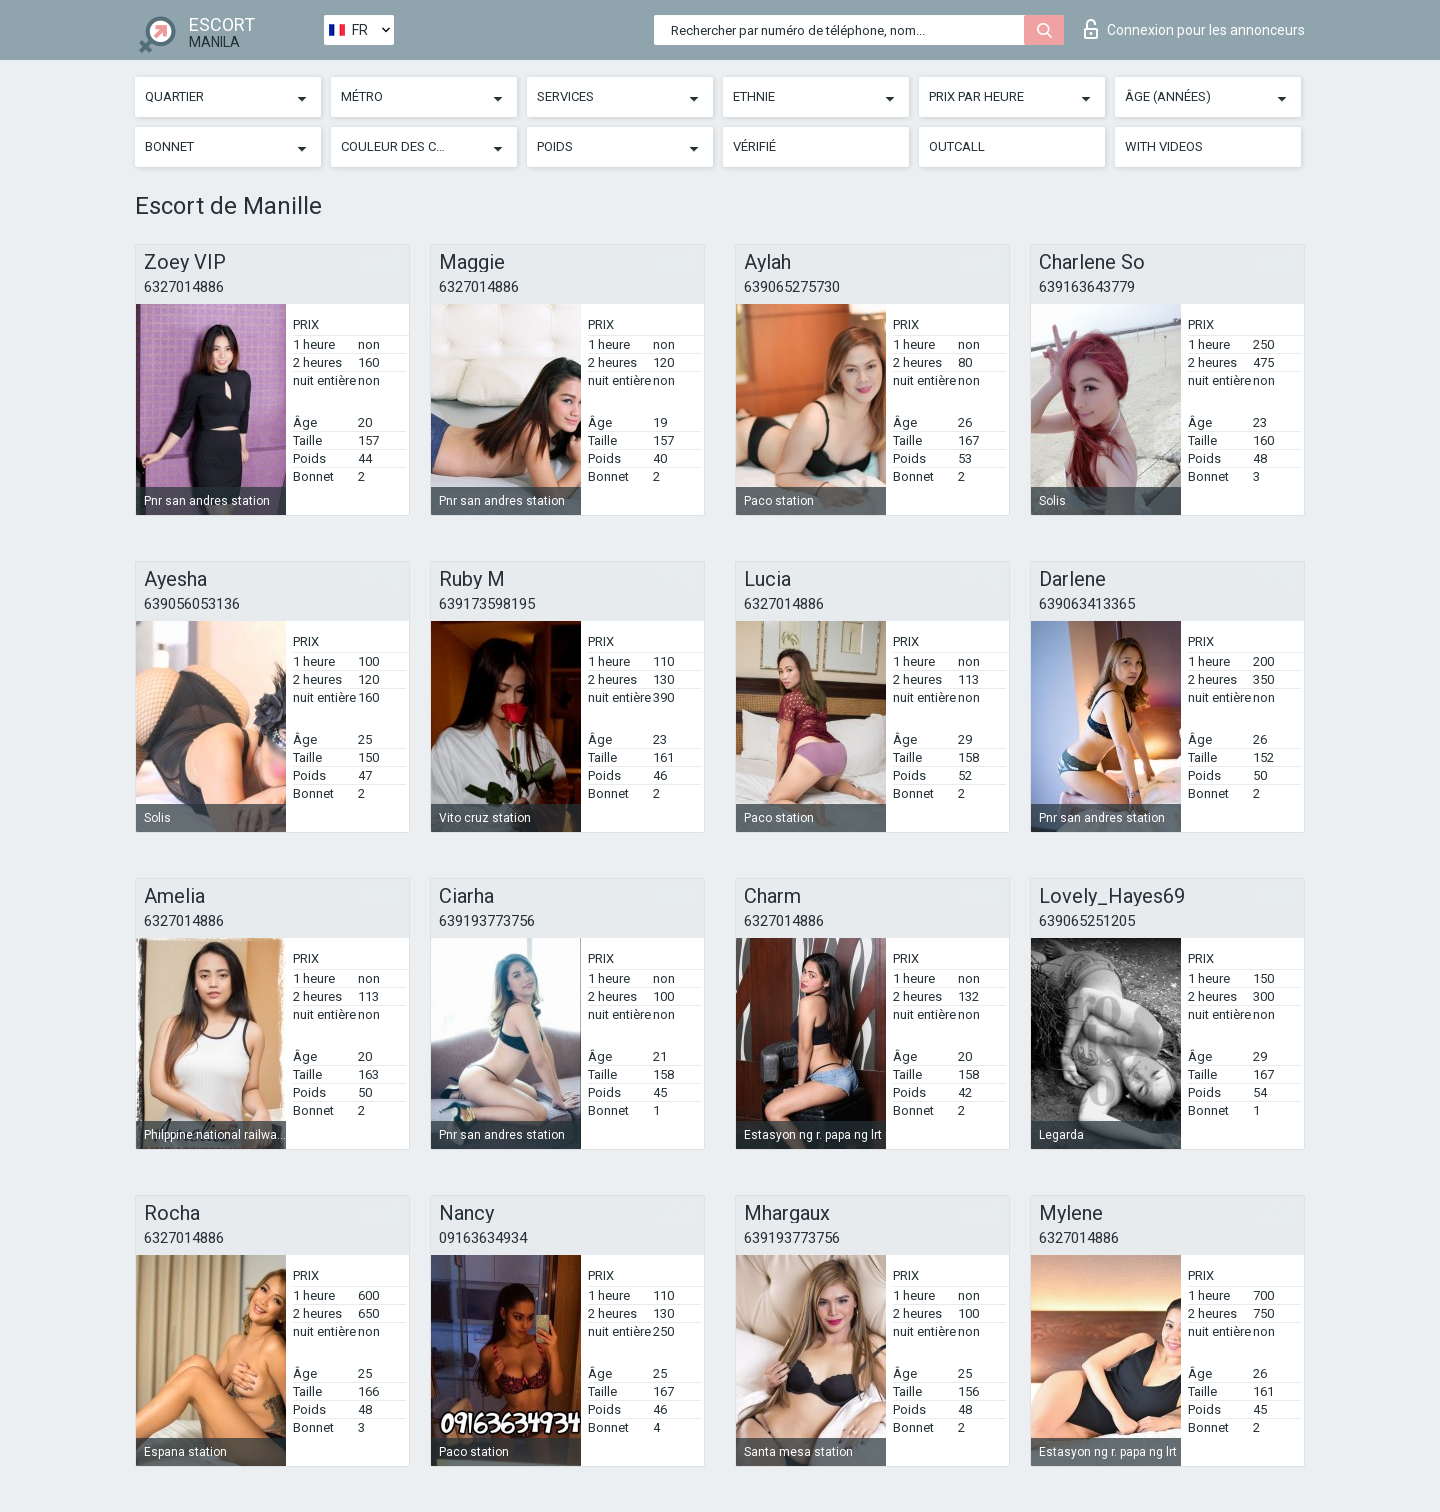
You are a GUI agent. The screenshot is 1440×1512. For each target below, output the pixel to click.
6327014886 (184, 287)
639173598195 (487, 604)
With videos (1164, 146)
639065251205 (1087, 921)
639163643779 (1087, 287)
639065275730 (792, 287)
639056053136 (192, 604)
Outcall (957, 146)
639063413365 (1087, 604)
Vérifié (754, 146)
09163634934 (483, 1238)
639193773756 (487, 921)
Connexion (1194, 29)
